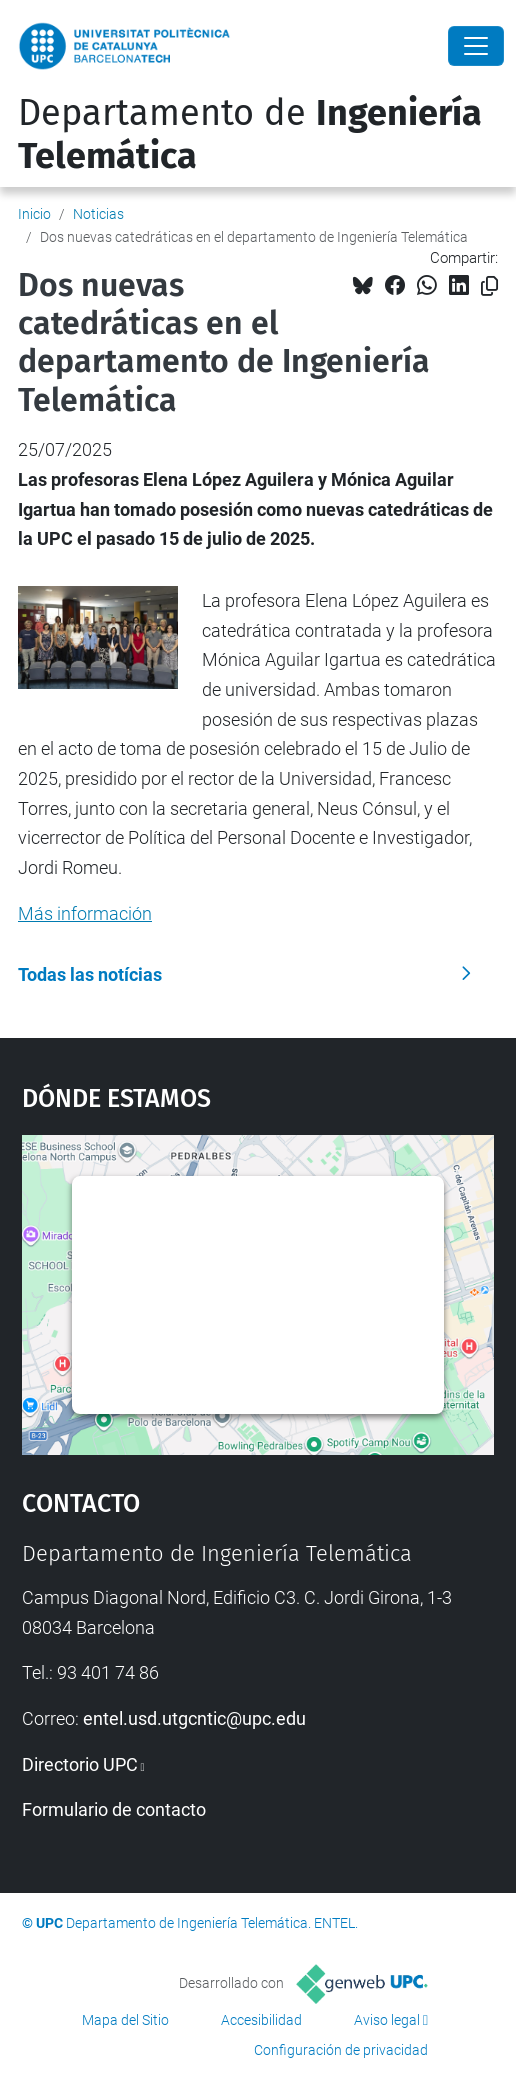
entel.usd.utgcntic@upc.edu (194, 1718)
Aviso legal (387, 2020)
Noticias (98, 214)
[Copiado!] (489, 286)
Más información (85, 913)
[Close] (476, 46)
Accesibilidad (261, 2020)
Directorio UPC (80, 1764)
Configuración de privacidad (341, 2050)
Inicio (34, 214)
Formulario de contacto (114, 1809)
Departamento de (250, 134)
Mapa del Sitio (125, 2020)
